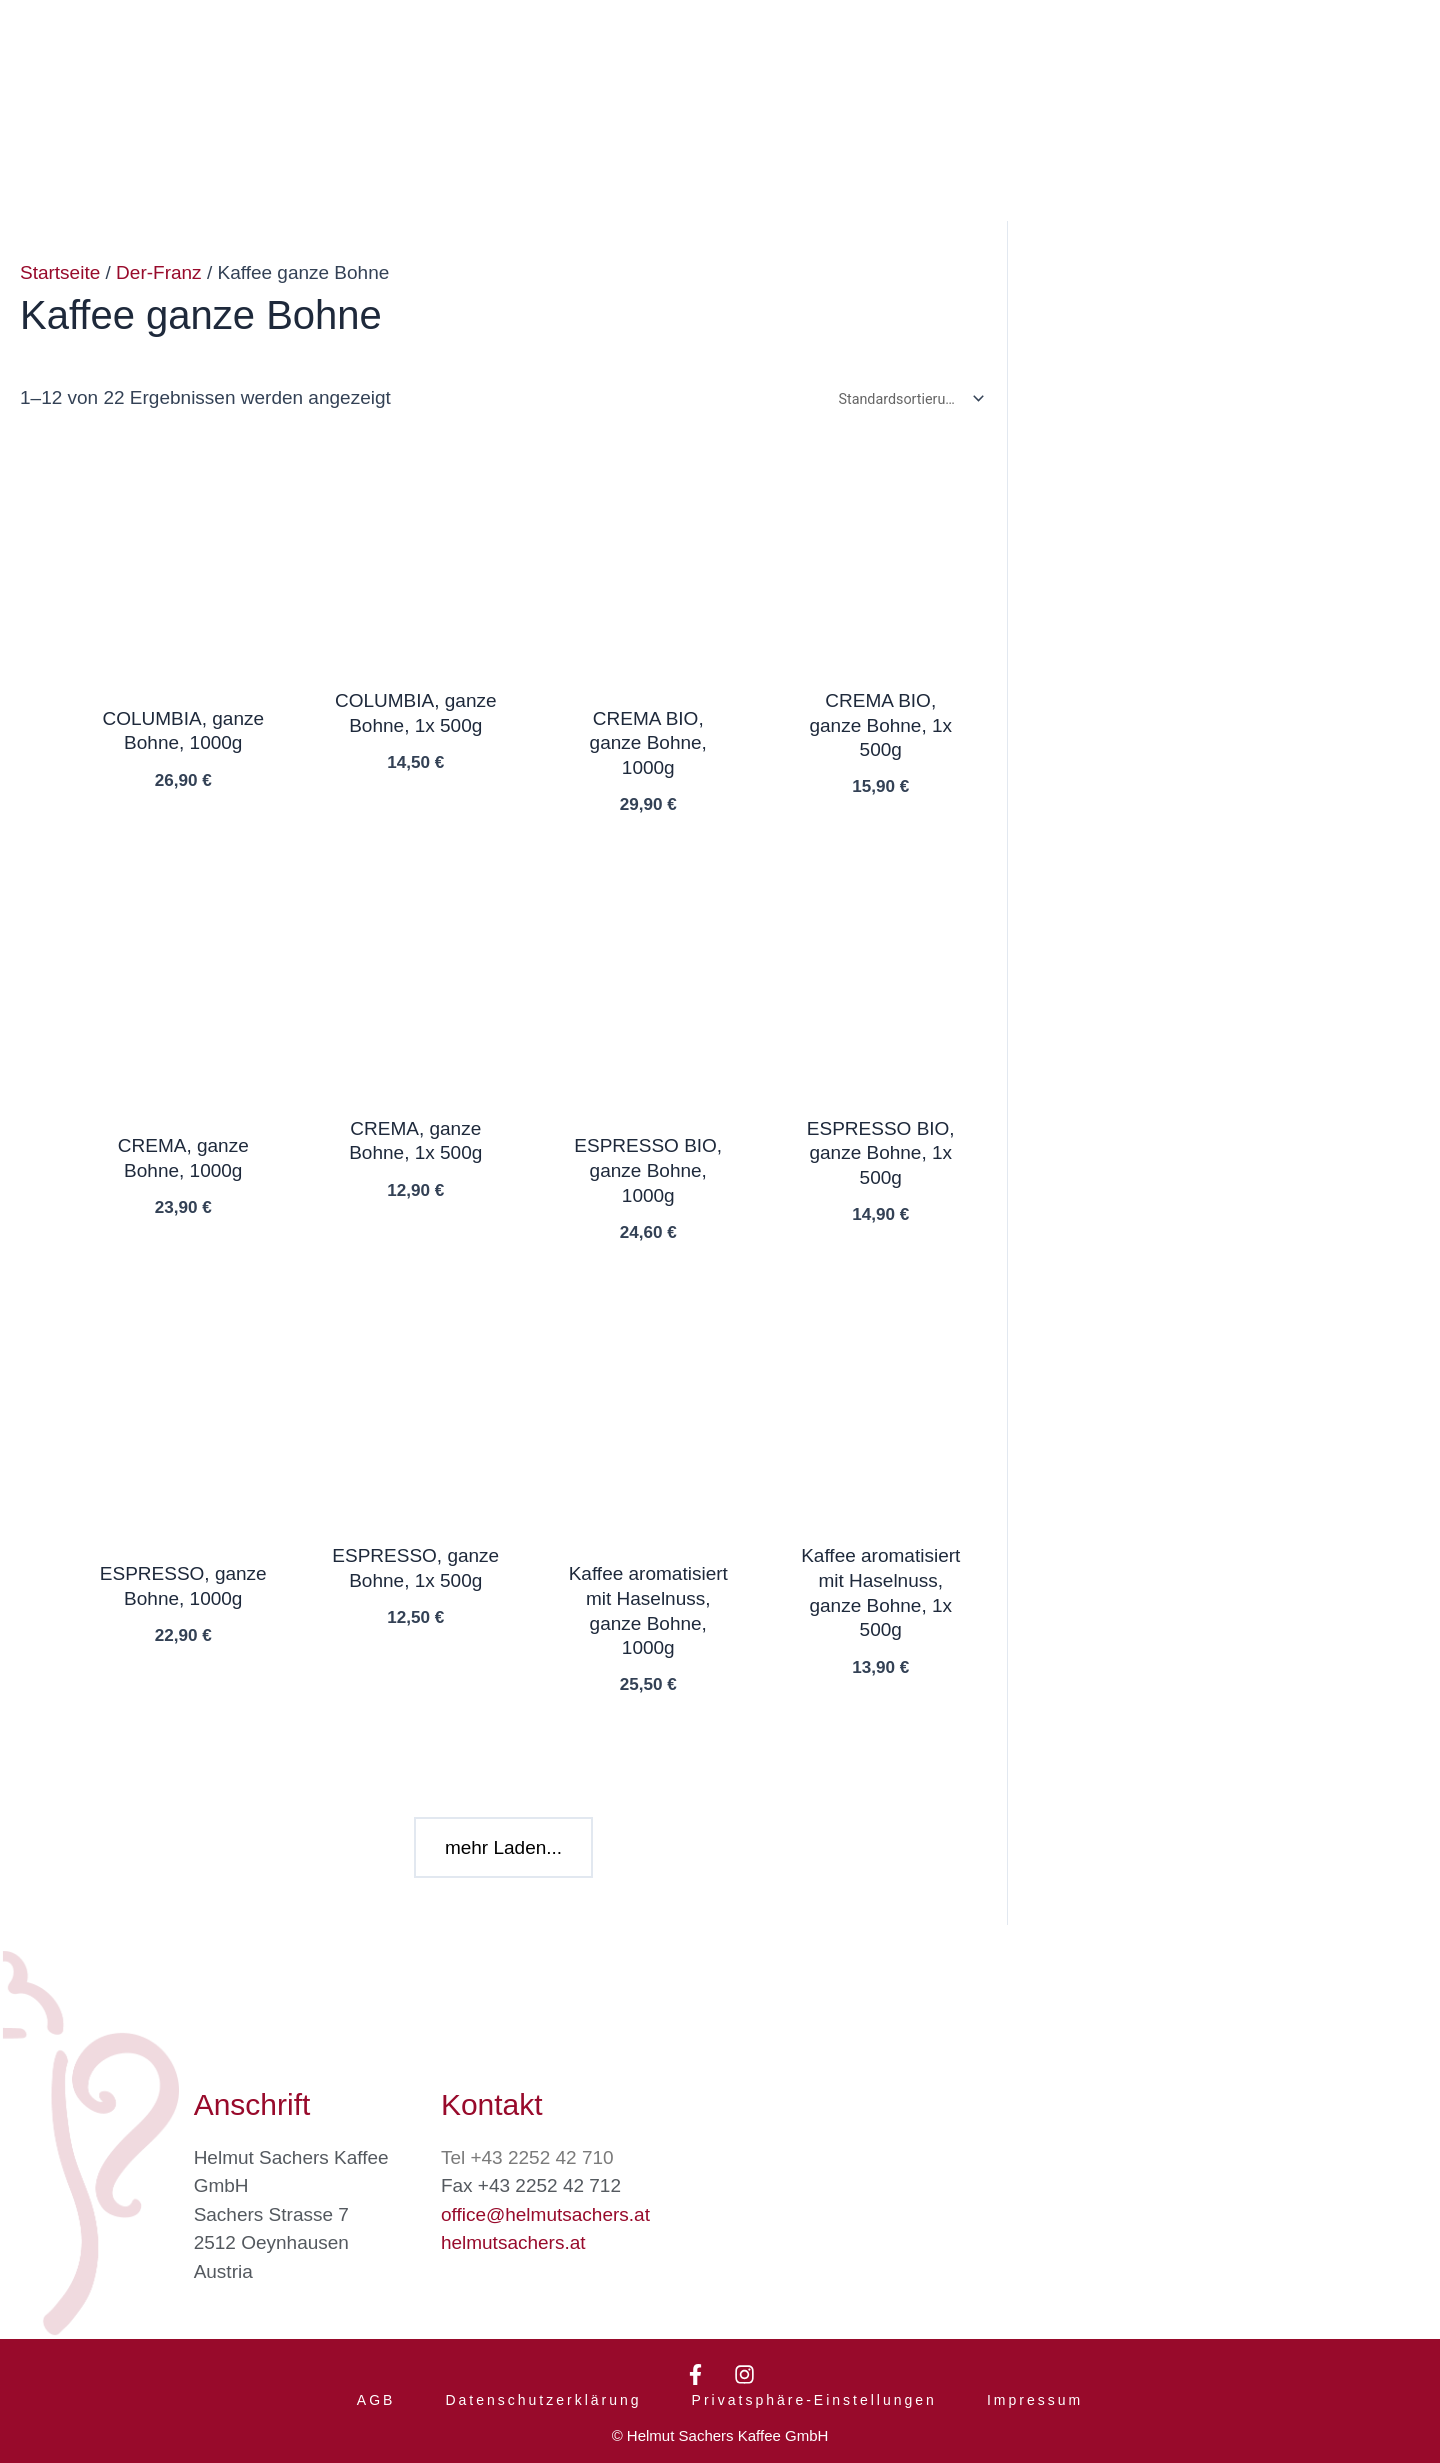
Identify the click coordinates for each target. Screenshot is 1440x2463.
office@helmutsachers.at (545, 2195)
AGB (376, 2391)
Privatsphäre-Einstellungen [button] (814, 2391)
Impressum (1035, 2391)
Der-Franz (159, 272)
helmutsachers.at (513, 2223)
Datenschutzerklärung (543, 2391)
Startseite (60, 272)
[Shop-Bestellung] (907, 400)
